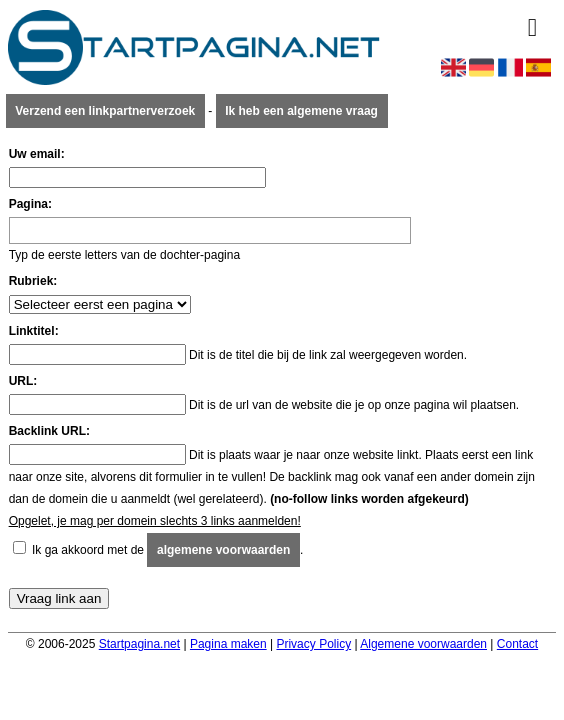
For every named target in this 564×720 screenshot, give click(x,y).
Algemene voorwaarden (423, 644)
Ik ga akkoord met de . (167, 549)
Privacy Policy (313, 644)
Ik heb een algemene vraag (301, 111)
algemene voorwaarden (223, 550)
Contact (517, 644)
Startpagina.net (139, 644)
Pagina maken (228, 644)
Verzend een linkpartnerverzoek (105, 111)
